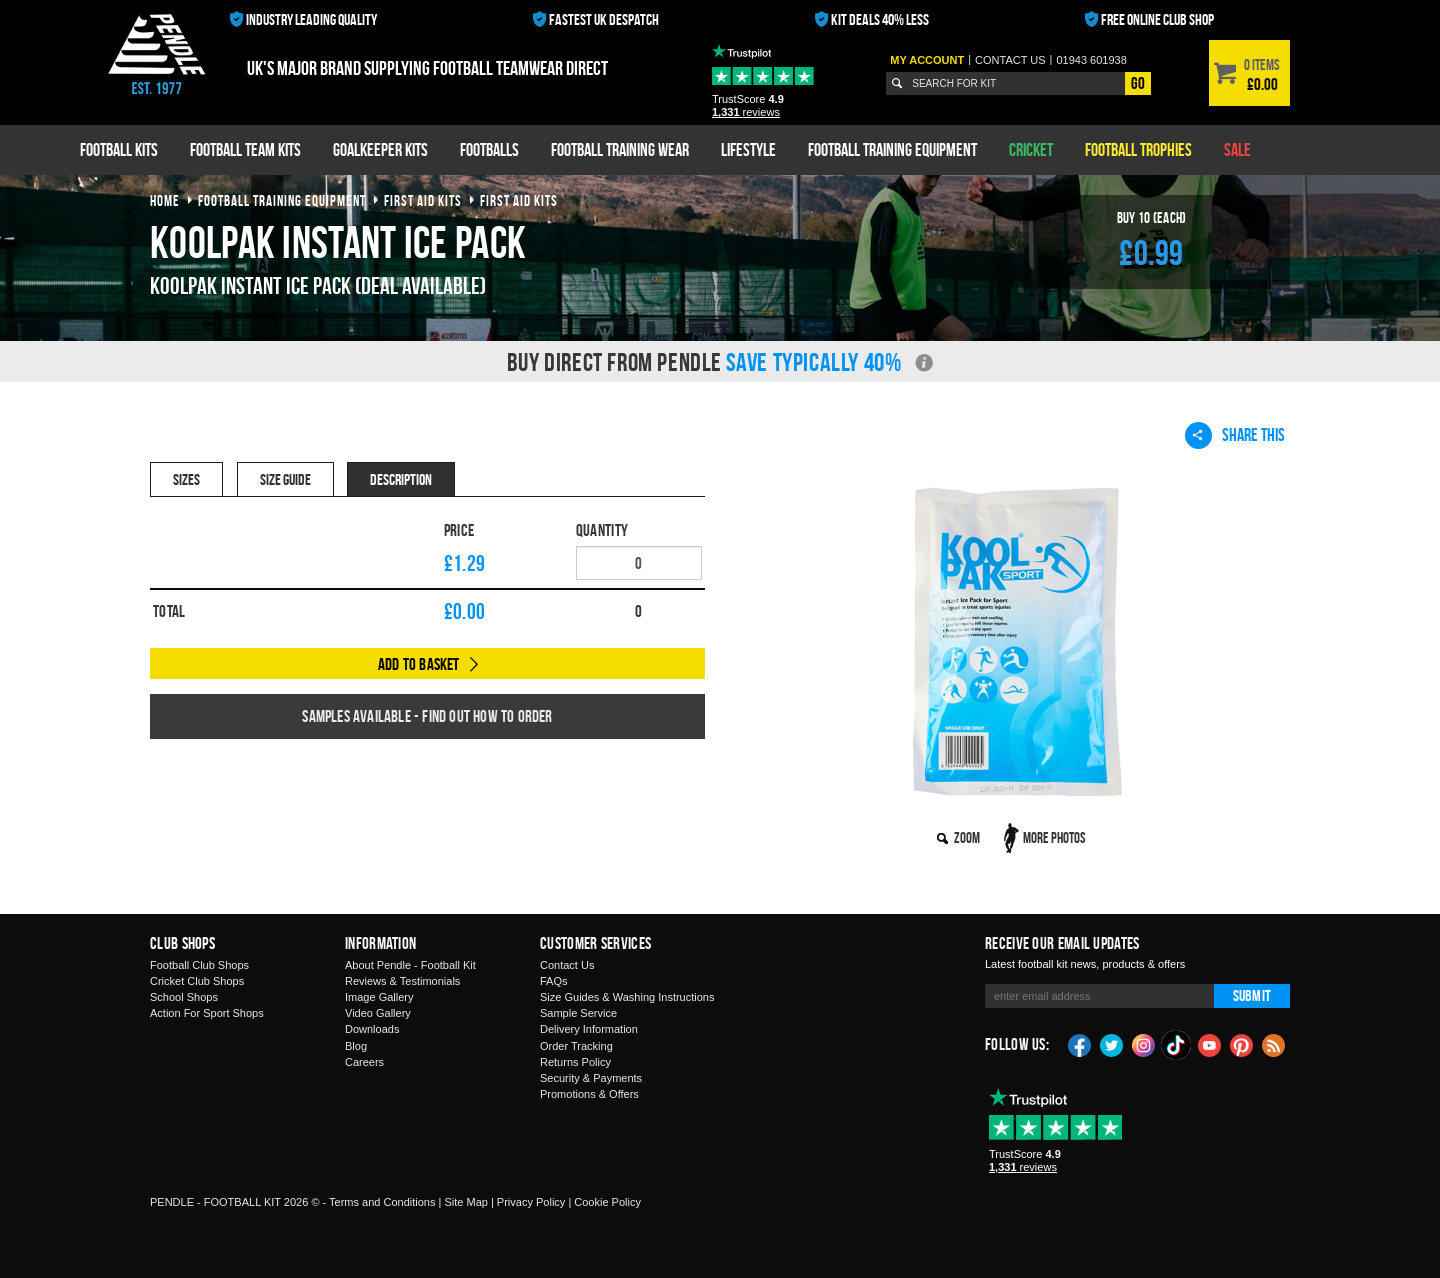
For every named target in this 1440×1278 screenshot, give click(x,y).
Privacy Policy (531, 1202)
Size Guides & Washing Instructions (627, 997)
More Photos (1054, 837)
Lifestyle (748, 149)
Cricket (1031, 149)
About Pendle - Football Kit (410, 965)
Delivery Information (589, 1029)
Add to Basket (419, 664)
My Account (927, 60)
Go (1138, 83)
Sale (1237, 149)
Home (165, 200)
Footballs (489, 149)
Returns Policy (575, 1062)
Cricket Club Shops (197, 981)
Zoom (967, 837)
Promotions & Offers (589, 1094)
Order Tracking (576, 1046)
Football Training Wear (620, 149)
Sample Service (578, 1013)
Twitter (1112, 1044)
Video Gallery (378, 1013)
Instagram (1144, 1044)
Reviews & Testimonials (402, 981)
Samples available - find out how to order (427, 716)
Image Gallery (379, 997)
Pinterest (1242, 1044)
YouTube (1210, 1044)
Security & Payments (591, 1078)
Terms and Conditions (382, 1202)
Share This (1235, 435)
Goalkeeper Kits (380, 149)
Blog (356, 1046)
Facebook (1080, 1044)
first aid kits (423, 200)
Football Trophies (1138, 149)
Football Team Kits (245, 149)
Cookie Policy (607, 1202)
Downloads (372, 1029)
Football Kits (119, 149)
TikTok (1177, 1045)
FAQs (554, 981)
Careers (364, 1062)
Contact (1010, 60)
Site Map (465, 1202)
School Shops (184, 997)
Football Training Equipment (892, 149)
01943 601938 (1091, 60)
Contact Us (567, 965)
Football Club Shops (199, 965)
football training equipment (282, 200)
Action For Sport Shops (207, 1013)
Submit (1252, 995)
